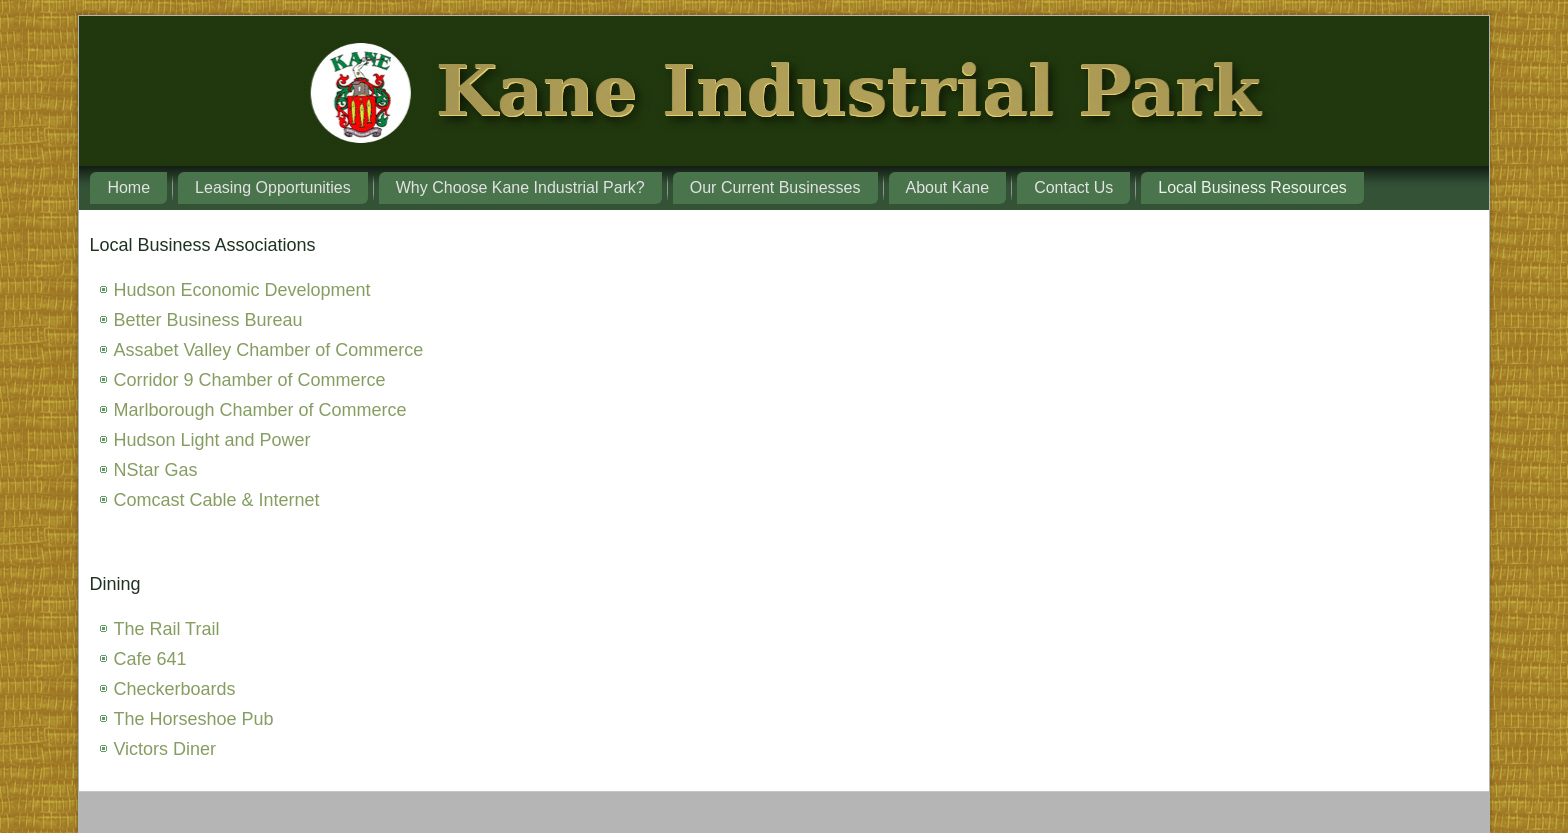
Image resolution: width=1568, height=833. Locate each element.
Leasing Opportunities (273, 187)
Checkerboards (174, 689)
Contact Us (1073, 187)
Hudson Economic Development (241, 290)
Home (128, 187)
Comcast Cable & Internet (216, 500)
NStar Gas (155, 470)
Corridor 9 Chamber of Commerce (249, 380)
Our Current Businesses (775, 187)
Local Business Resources (1252, 187)
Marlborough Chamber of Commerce (259, 410)
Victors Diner (164, 749)
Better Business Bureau (207, 320)
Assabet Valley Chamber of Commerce (268, 350)
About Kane (948, 187)
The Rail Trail (166, 629)
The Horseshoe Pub (193, 719)
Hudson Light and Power (211, 440)
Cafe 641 (149, 659)
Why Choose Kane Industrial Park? (520, 187)
